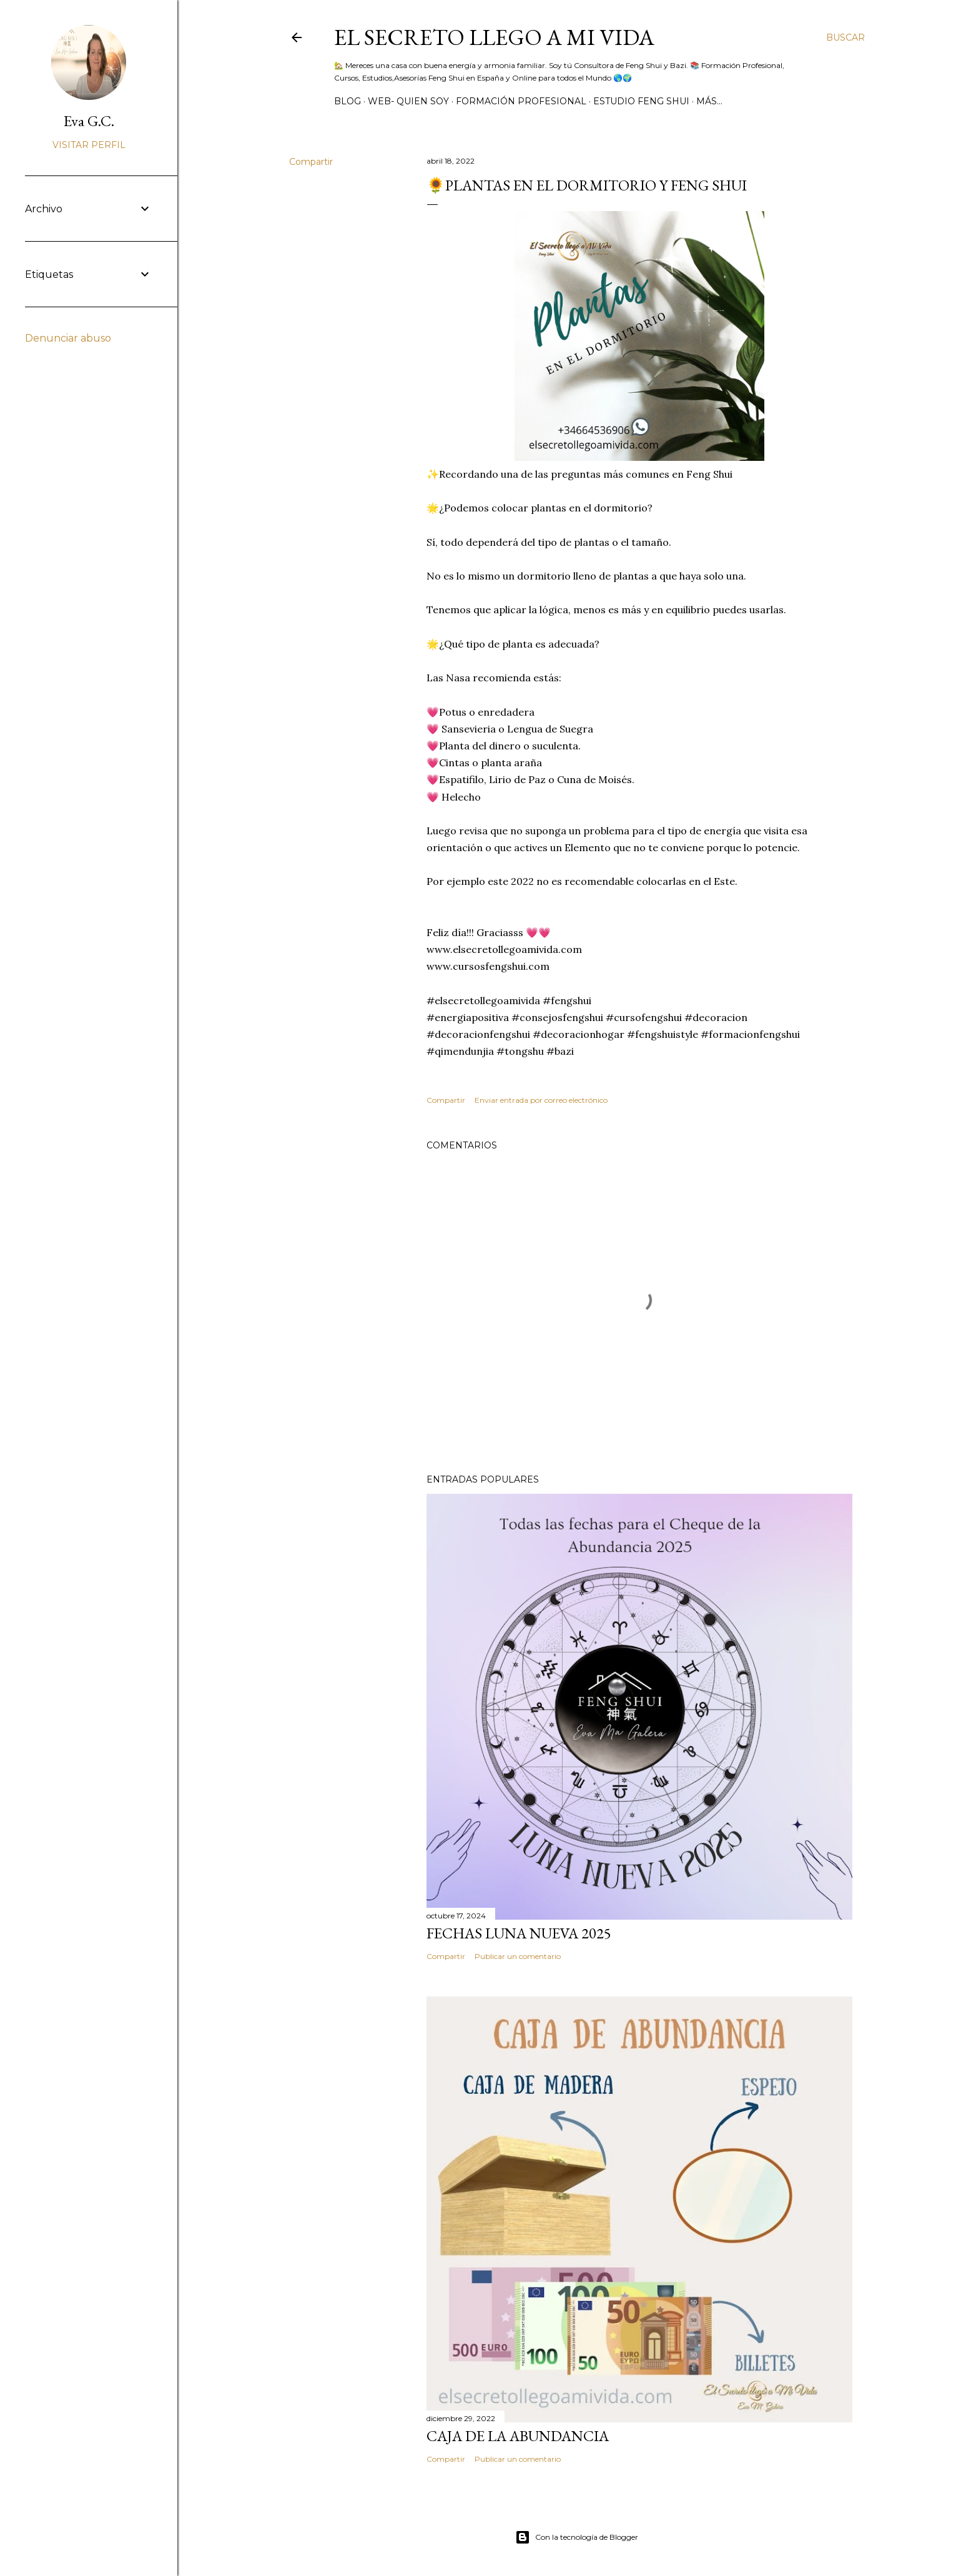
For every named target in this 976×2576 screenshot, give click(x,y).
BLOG (347, 101)
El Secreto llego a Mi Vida (494, 37)
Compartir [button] (311, 161)
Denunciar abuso (68, 338)
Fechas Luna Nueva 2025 (518, 1933)
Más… (709, 101)
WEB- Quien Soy (408, 101)
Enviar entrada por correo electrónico (541, 1100)
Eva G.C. (89, 121)
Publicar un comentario (518, 1956)
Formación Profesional (521, 101)
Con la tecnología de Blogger (576, 2537)
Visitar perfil (89, 145)
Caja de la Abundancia (517, 2435)
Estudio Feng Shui (641, 101)
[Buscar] (845, 37)
